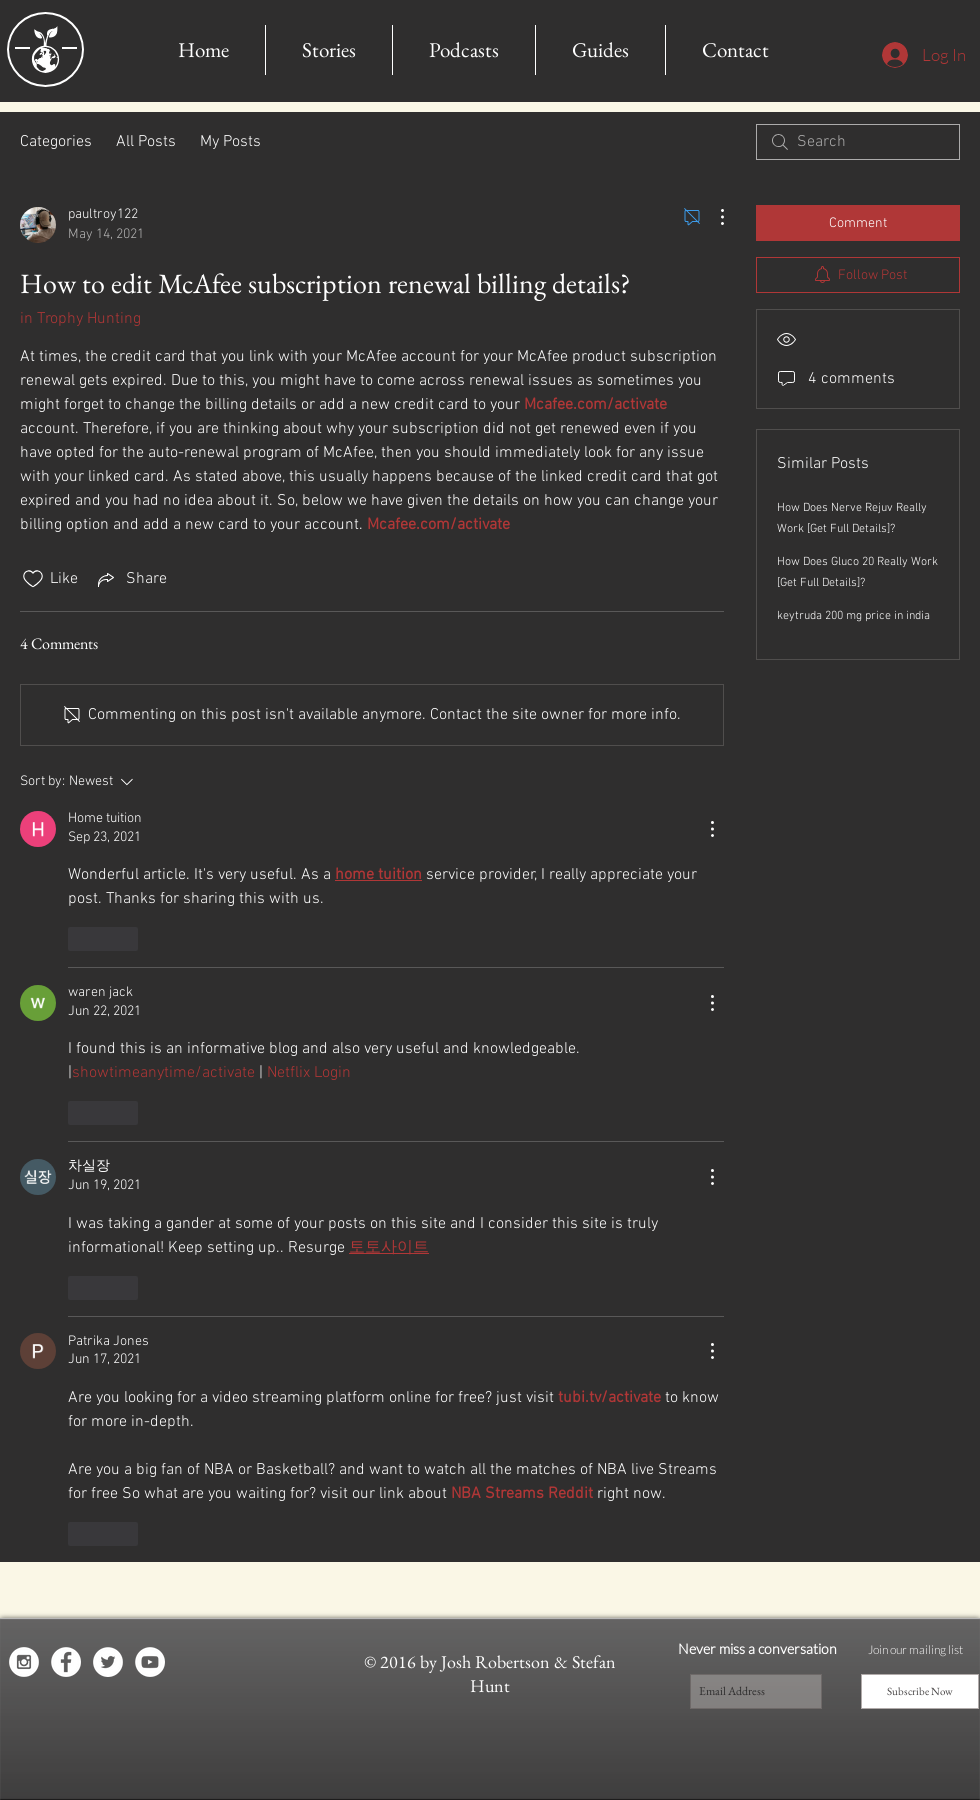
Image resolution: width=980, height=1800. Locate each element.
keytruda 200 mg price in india (853, 616)
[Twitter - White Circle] (108, 1662)
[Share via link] (130, 579)
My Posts (230, 142)
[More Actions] (712, 217)
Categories (56, 142)
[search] (858, 142)
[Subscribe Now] (920, 1691)
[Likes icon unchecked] (33, 579)
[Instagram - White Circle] (24, 1662)
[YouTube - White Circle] (150, 1662)
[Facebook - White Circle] (66, 1662)
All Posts (146, 142)
